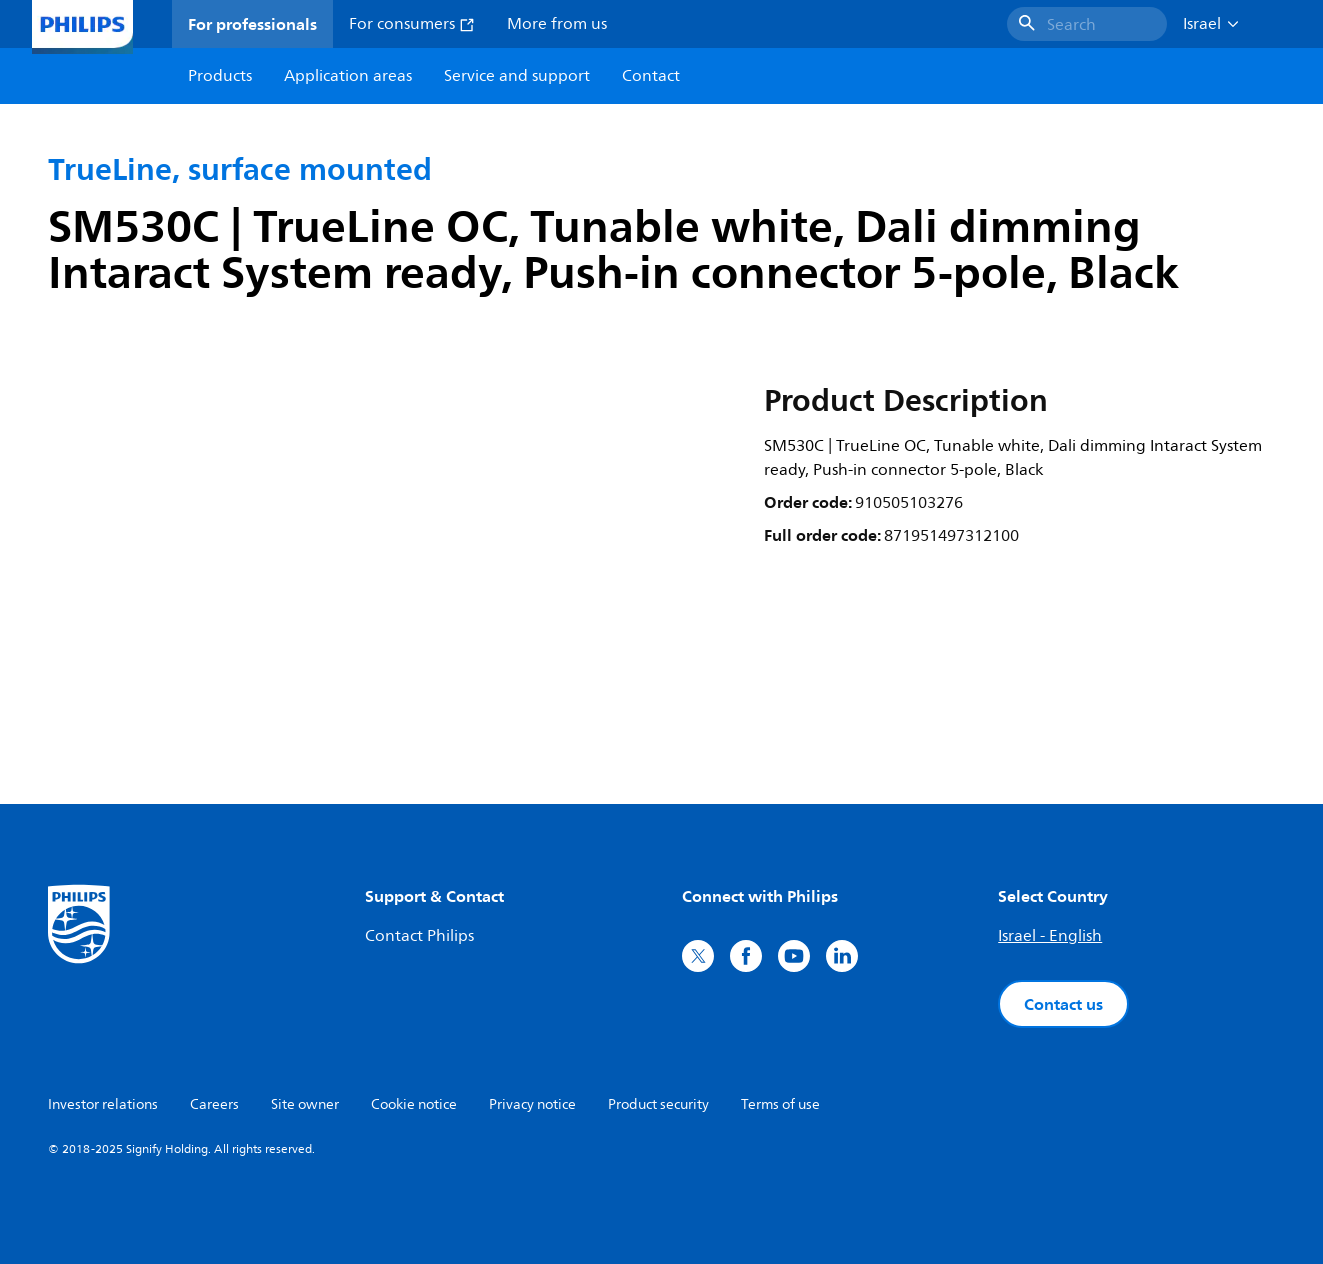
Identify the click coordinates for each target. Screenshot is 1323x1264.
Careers (214, 1104)
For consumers (412, 24)
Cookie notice (414, 1104)
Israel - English (1050, 936)
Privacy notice (532, 1104)
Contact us (1063, 1004)
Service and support (517, 76)
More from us (557, 24)
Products (220, 76)
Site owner (305, 1104)
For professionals (252, 24)
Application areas (348, 76)
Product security (658, 1104)
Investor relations (103, 1104)
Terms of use (780, 1104)
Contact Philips (419, 936)
